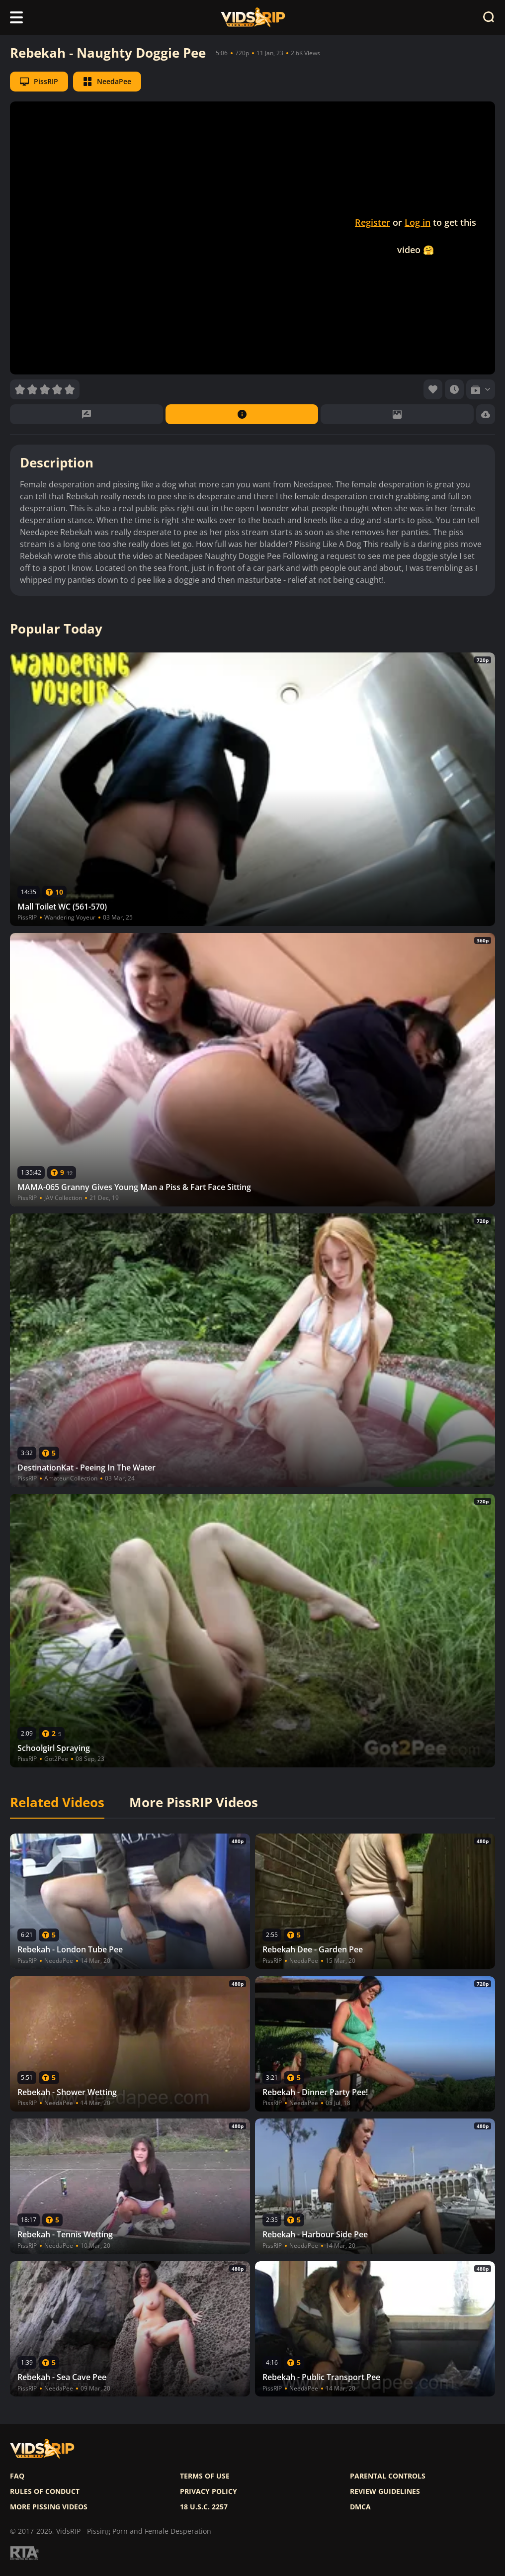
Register (372, 222)
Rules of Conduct (45, 2491)
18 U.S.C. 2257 (204, 2506)
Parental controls (387, 2476)
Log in (417, 222)
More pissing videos (48, 2506)
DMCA (360, 2506)
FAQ (17, 2476)
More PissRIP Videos (193, 1802)
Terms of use (205, 2476)
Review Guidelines (385, 2491)
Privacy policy (208, 2491)
